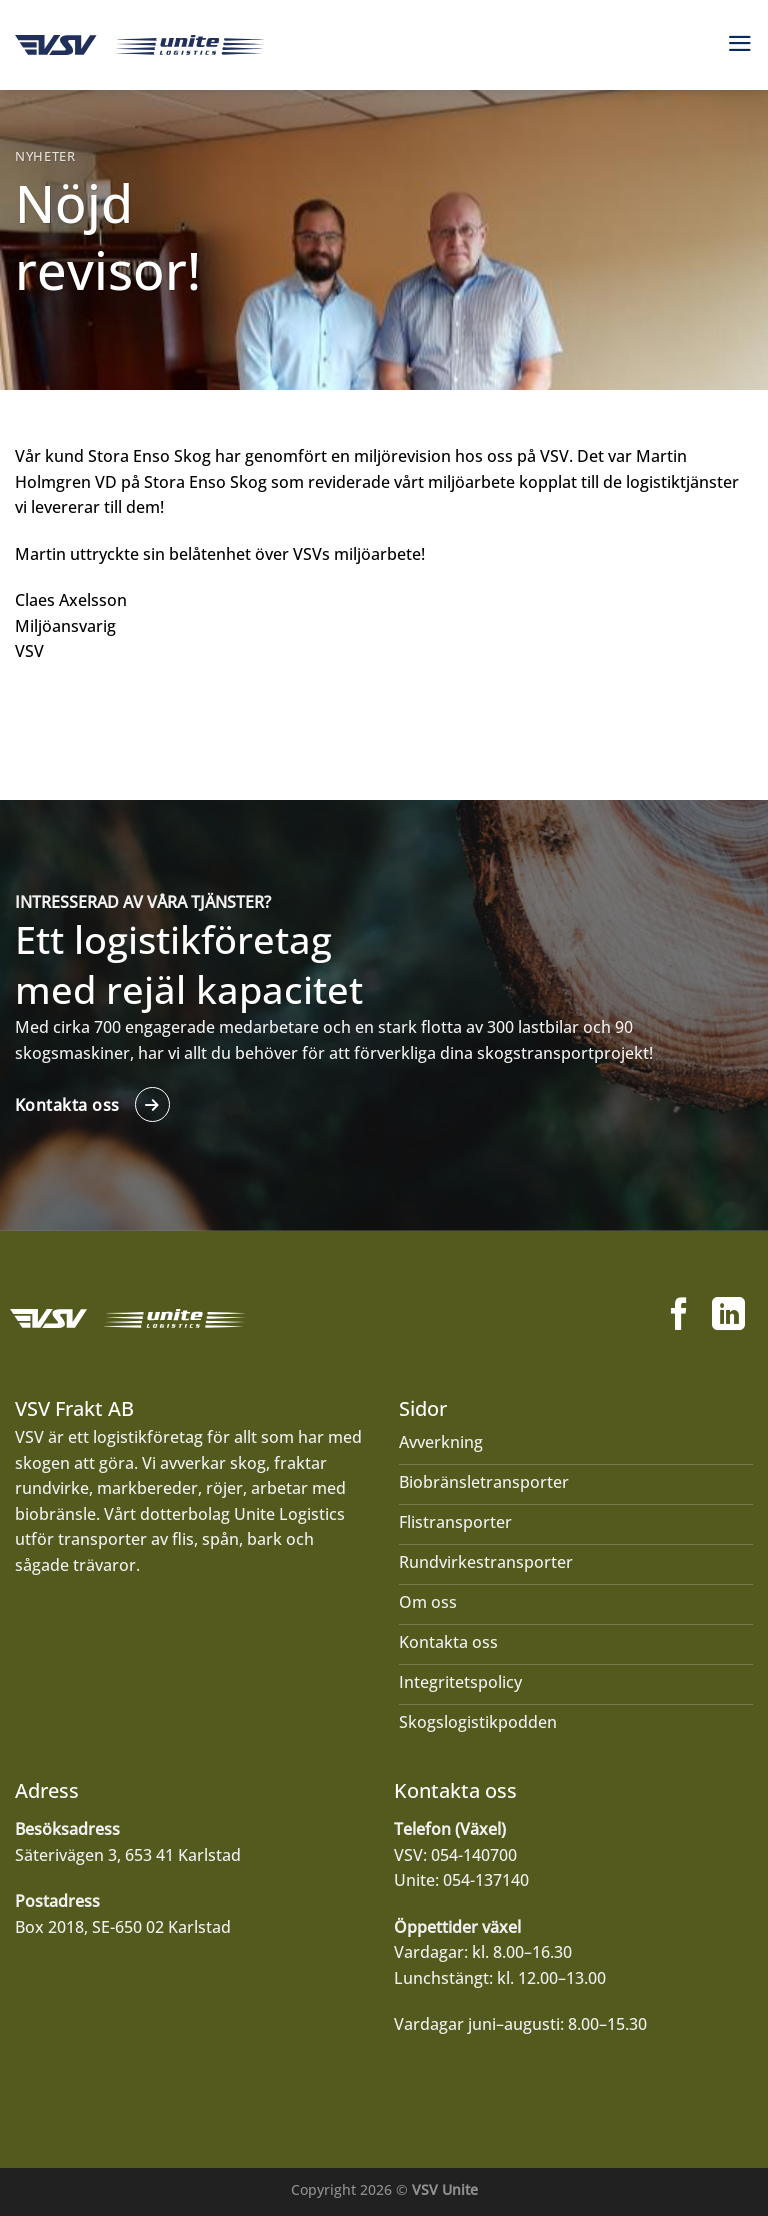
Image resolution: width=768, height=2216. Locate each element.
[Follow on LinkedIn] (728, 1316)
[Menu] (740, 43)
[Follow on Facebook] (679, 1316)
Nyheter (45, 156)
